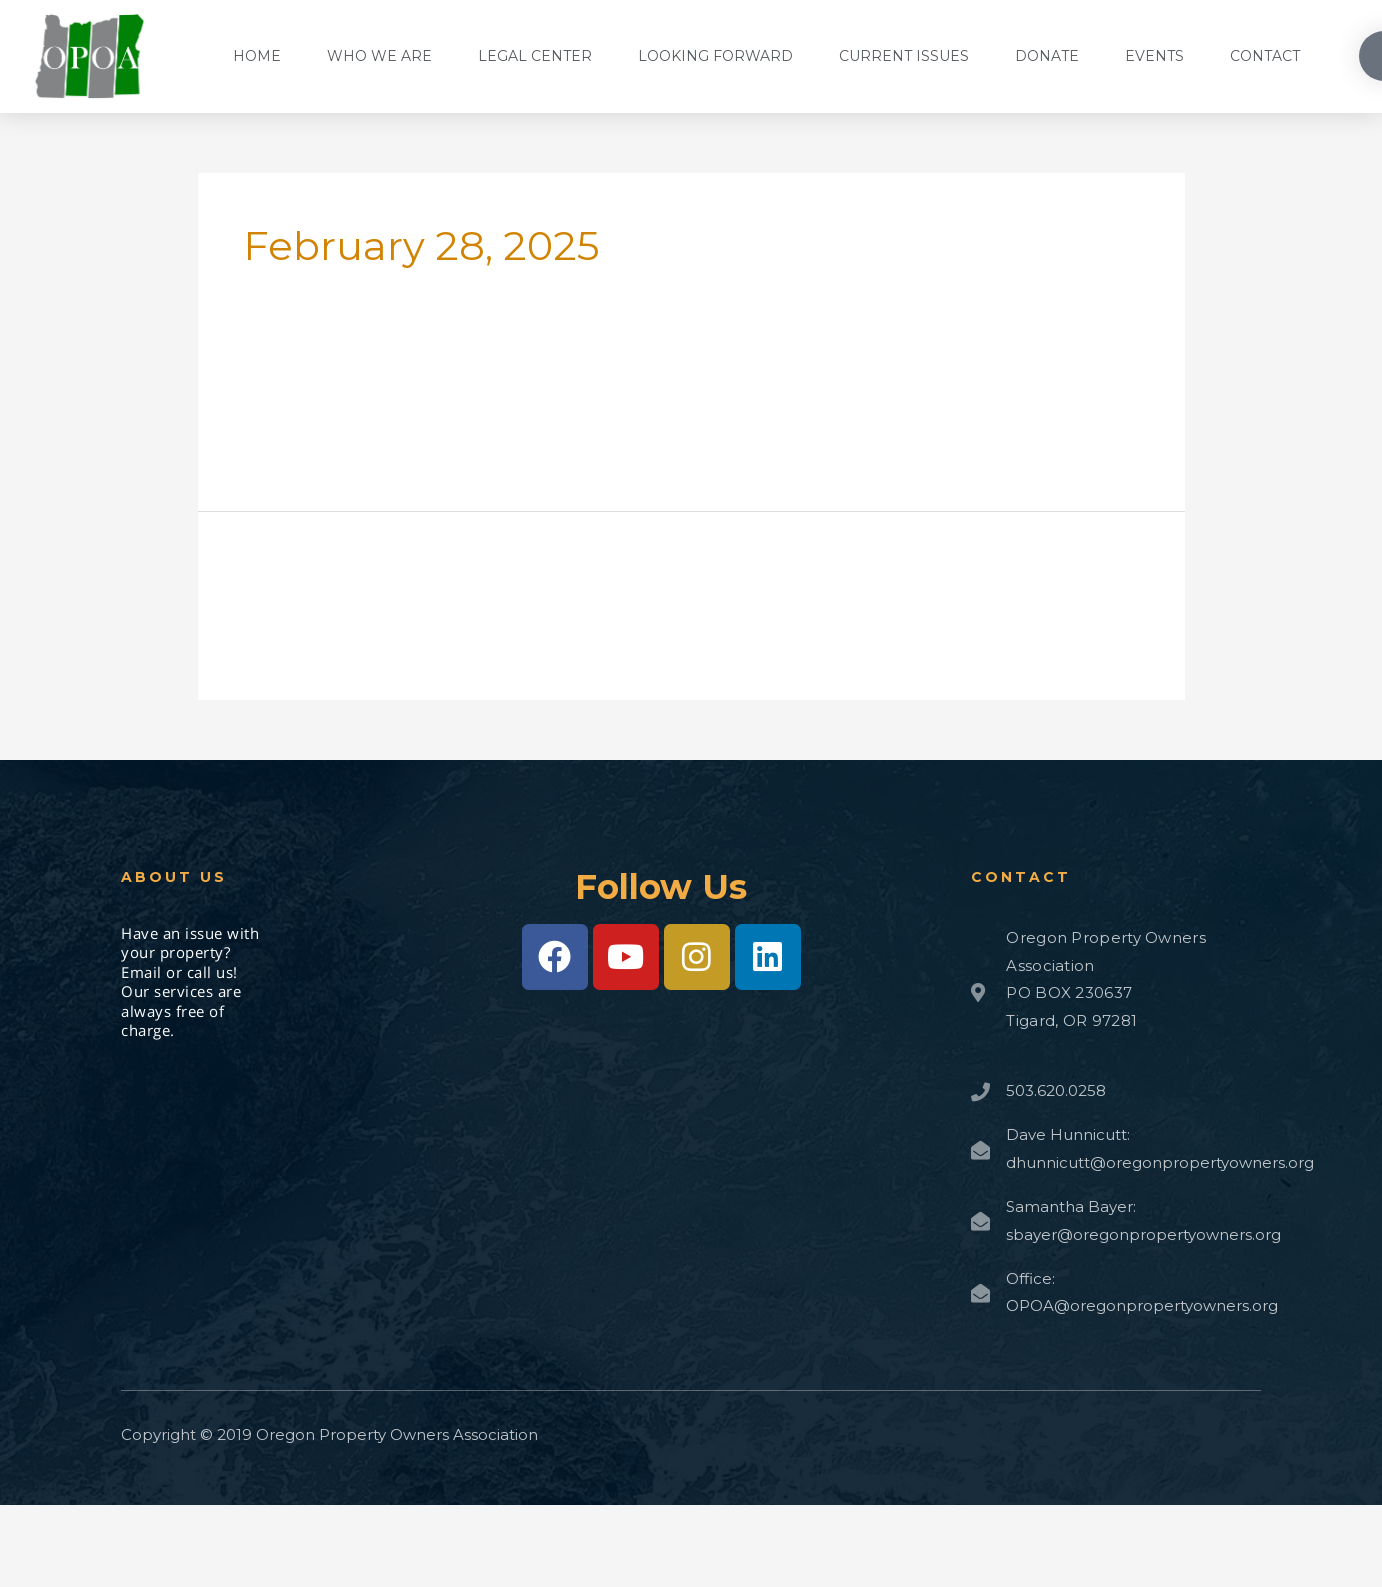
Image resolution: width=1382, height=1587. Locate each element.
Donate (1047, 56)
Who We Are (379, 56)
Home (257, 56)
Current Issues (904, 56)
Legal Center (535, 56)
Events (1154, 56)
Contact (1265, 56)
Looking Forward (715, 56)
